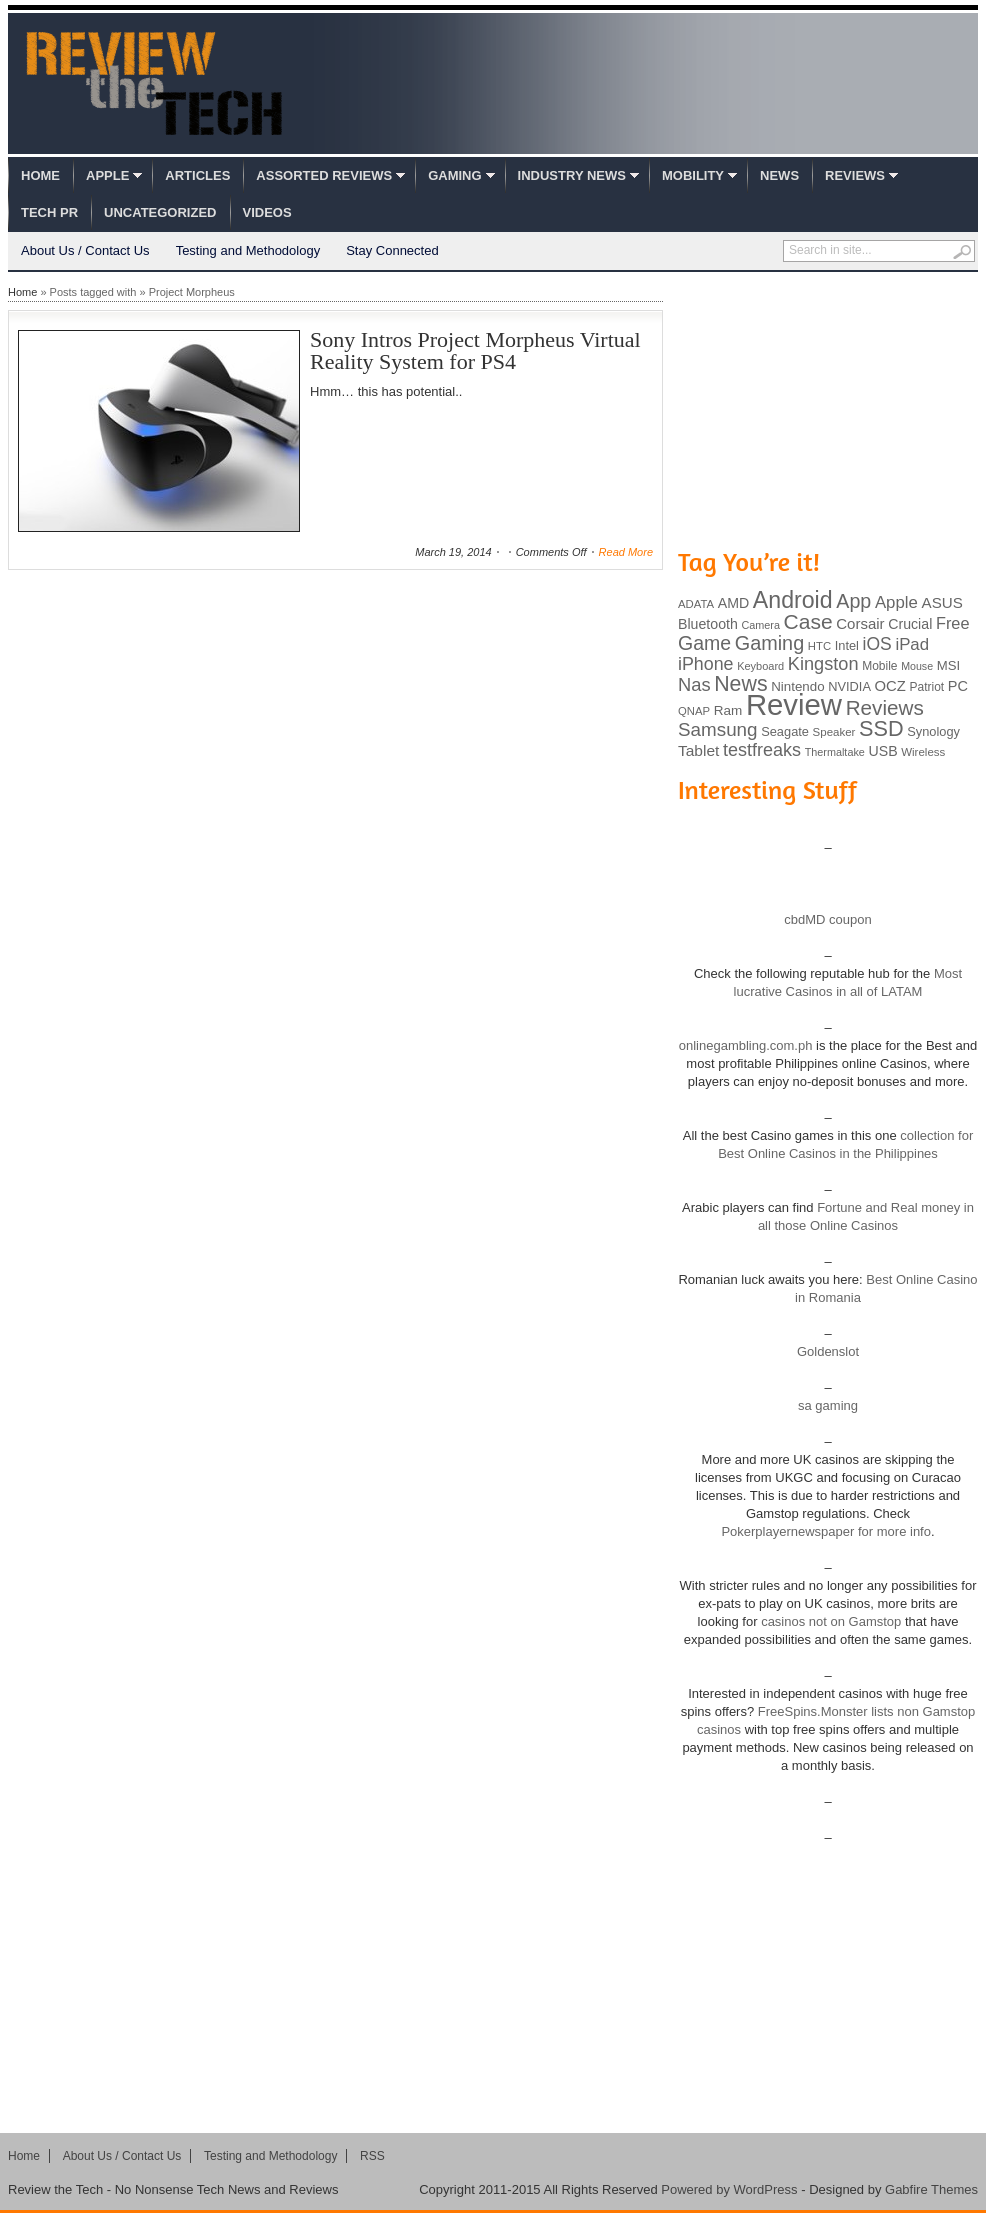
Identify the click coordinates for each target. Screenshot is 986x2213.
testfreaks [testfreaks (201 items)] (762, 750)
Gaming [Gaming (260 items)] (769, 643)
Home (40, 175)
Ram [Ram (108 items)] (728, 710)
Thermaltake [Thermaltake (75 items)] (835, 752)
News (779, 175)
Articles (197, 175)
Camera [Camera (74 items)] (760, 625)
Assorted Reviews (324, 175)
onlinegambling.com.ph (746, 1045)
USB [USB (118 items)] (882, 751)
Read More (626, 552)
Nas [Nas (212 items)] (694, 684)
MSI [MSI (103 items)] (948, 665)
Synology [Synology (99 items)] (933, 731)
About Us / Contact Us (85, 250)
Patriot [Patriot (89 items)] (927, 687)
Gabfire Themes (931, 2189)
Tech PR (49, 212)
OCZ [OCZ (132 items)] (890, 686)
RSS (372, 2156)
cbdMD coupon (827, 919)
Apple (107, 175)
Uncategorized (160, 212)
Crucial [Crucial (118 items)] (910, 624)
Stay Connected (392, 250)
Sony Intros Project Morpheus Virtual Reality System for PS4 (475, 350)
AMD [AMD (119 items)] (733, 603)
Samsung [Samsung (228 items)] (718, 729)
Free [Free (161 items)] (953, 623)
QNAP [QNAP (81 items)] (694, 711)
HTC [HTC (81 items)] (819, 646)
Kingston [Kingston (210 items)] (823, 664)
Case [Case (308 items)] (808, 621)
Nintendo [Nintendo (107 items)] (797, 686)
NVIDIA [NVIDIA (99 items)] (849, 686)
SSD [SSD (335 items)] (881, 728)
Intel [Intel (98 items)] (847, 645)
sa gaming (828, 1405)
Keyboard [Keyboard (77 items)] (760, 666)
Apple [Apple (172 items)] (896, 602)
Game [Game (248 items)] (704, 643)
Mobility (693, 175)
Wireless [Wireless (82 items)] (923, 752)
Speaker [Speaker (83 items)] (834, 732)
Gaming (454, 175)
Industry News (572, 175)
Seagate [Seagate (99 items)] (785, 731)
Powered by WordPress (729, 2189)
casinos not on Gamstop (830, 1621)
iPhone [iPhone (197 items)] (706, 664)
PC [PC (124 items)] (958, 686)
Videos (267, 212)
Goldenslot (828, 1351)
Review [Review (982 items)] (794, 704)
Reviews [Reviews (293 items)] (885, 707)
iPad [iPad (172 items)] (912, 644)
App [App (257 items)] (853, 601)
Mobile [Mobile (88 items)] (879, 666)
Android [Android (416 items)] (793, 600)
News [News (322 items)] (740, 684)
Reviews (855, 175)
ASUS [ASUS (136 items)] (942, 602)
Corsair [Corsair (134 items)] (860, 623)
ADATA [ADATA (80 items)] (696, 604)
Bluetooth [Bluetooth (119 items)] (708, 624)
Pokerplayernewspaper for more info (826, 1531)
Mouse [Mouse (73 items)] (917, 666)
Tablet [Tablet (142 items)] (698, 750)
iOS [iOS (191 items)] (877, 644)
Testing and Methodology (248, 250)
